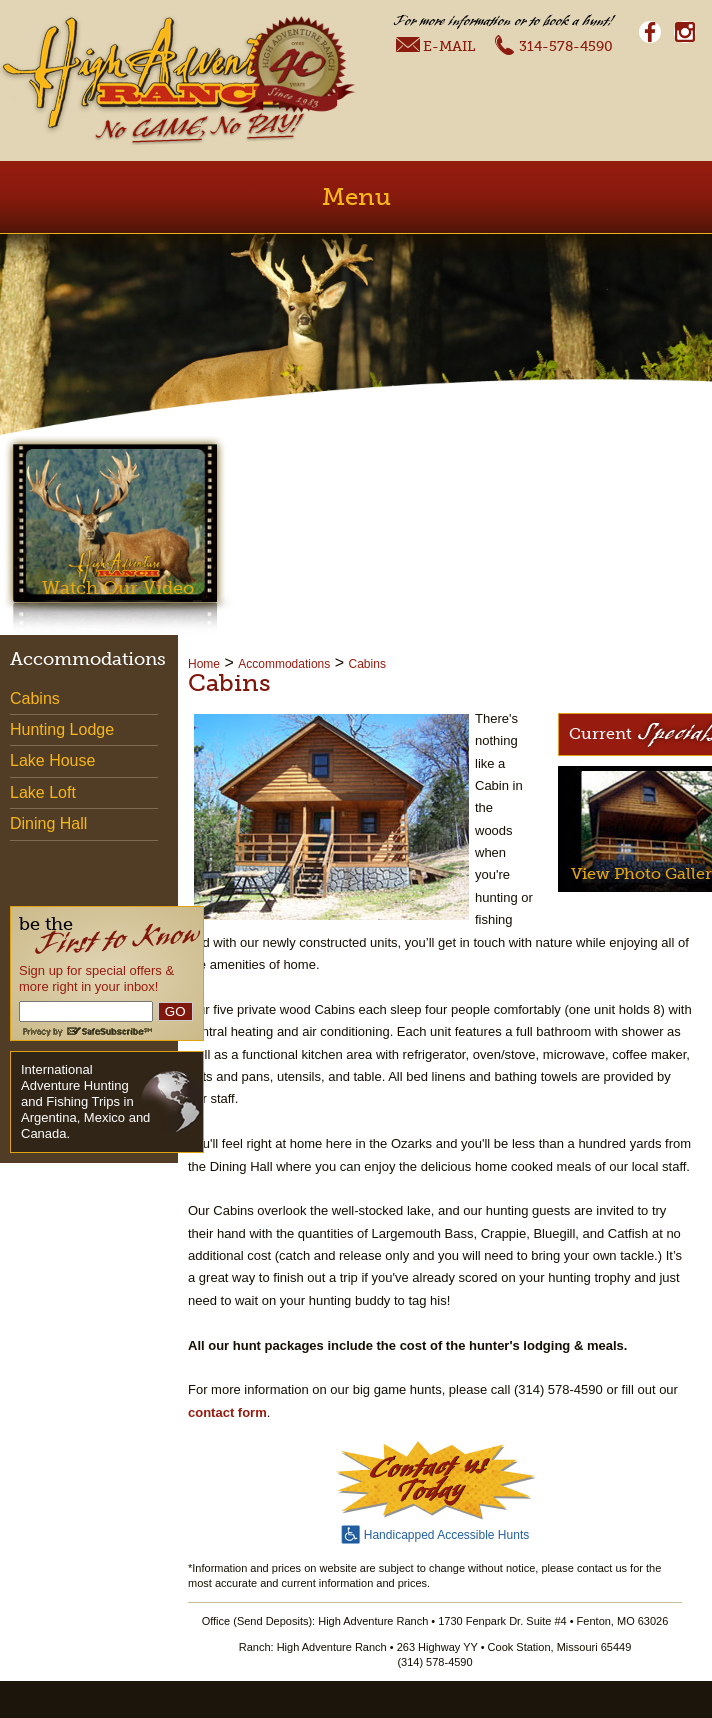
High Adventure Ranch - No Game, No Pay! (153, 80)
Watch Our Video (118, 588)
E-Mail (435, 45)
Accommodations (284, 664)
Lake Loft (43, 792)
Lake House (52, 760)
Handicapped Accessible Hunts (435, 1533)
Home (204, 664)
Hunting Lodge (62, 729)
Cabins (367, 664)
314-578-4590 (553, 44)
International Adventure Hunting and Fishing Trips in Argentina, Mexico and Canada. (85, 1101)
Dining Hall (48, 823)
